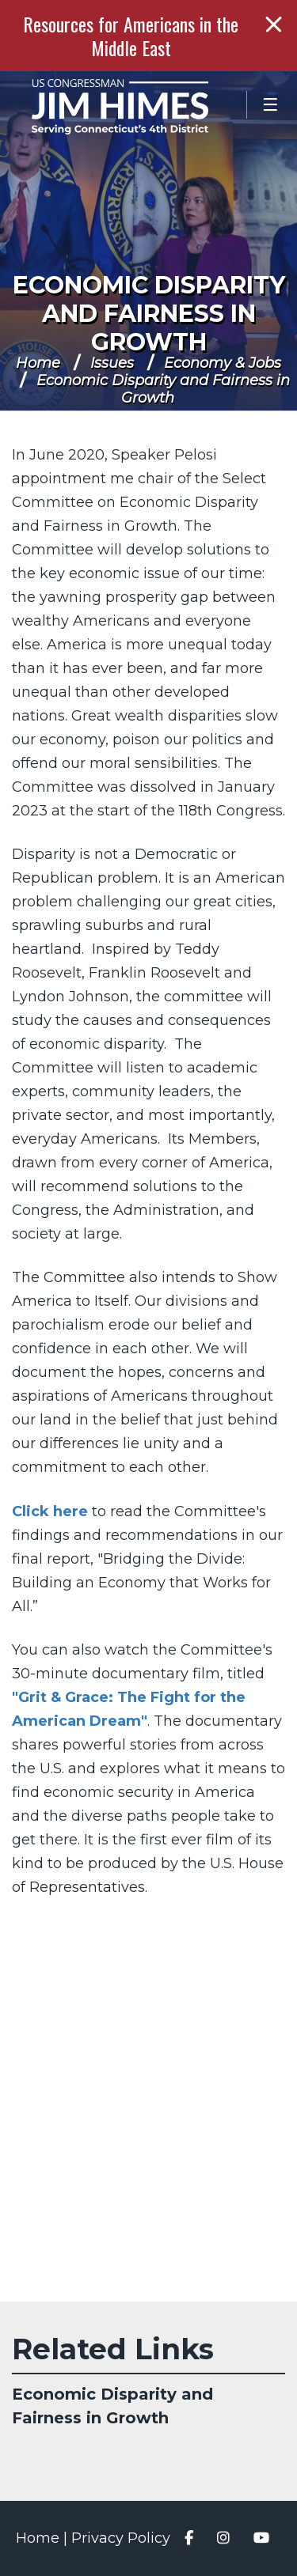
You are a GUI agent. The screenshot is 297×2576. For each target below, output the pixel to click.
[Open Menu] (271, 105)
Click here (50, 1511)
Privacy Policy (120, 2538)
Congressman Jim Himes (142, 106)
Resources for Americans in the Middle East (130, 35)
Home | (43, 2538)
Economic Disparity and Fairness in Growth (149, 313)
